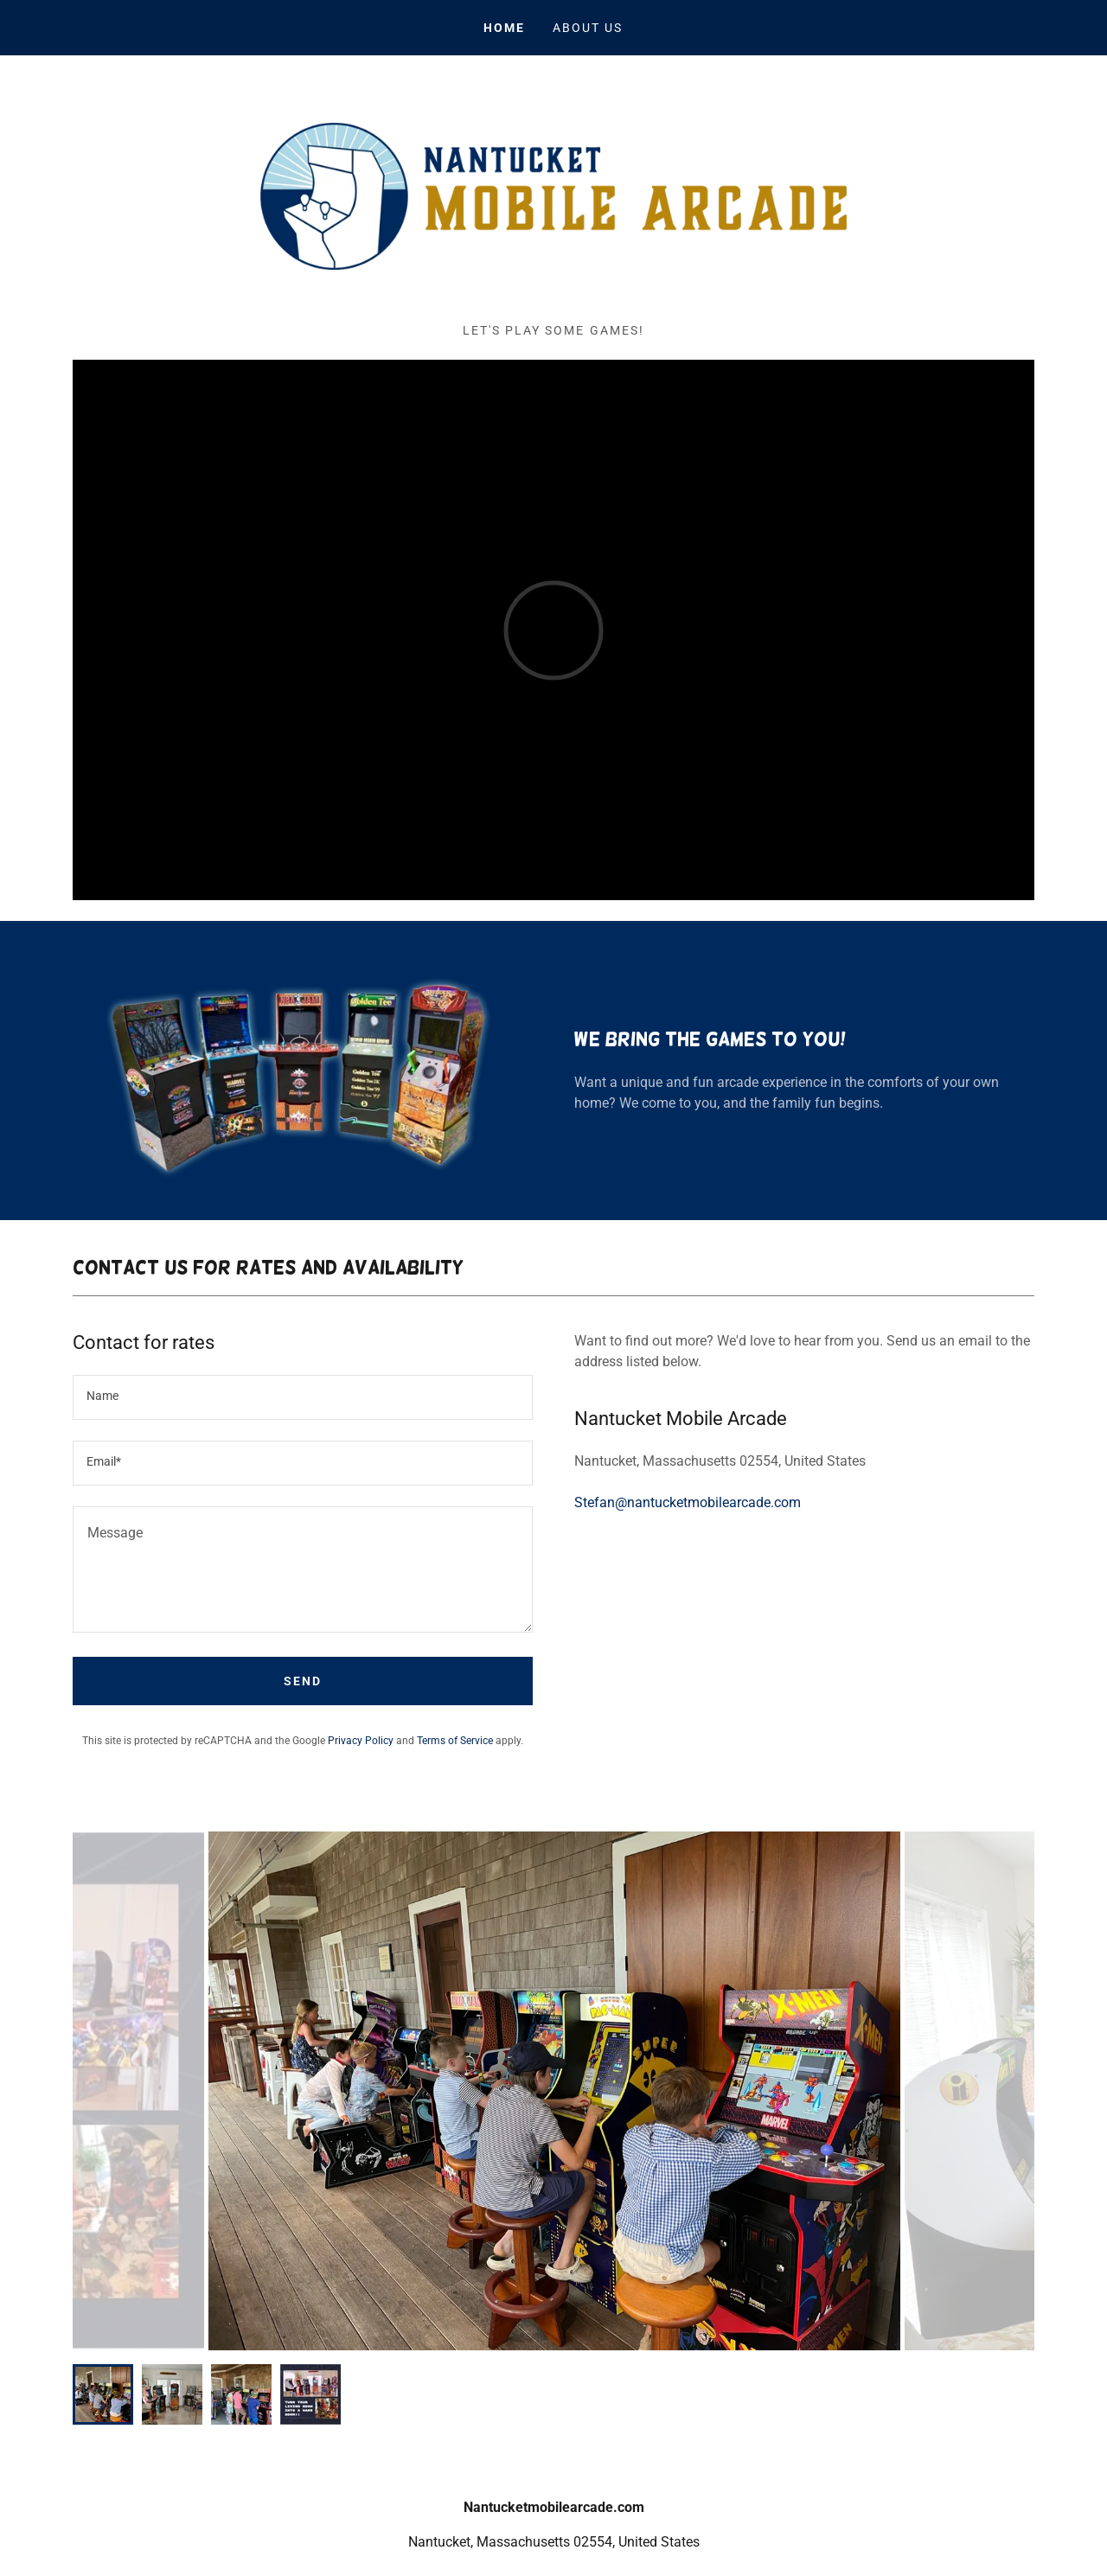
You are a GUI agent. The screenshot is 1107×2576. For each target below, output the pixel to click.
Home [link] (504, 28)
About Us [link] (588, 28)
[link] (553, 195)
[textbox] (303, 1397)
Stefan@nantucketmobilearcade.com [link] (687, 1502)
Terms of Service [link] (455, 1741)
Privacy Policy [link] (361, 1741)
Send (303, 1681)
